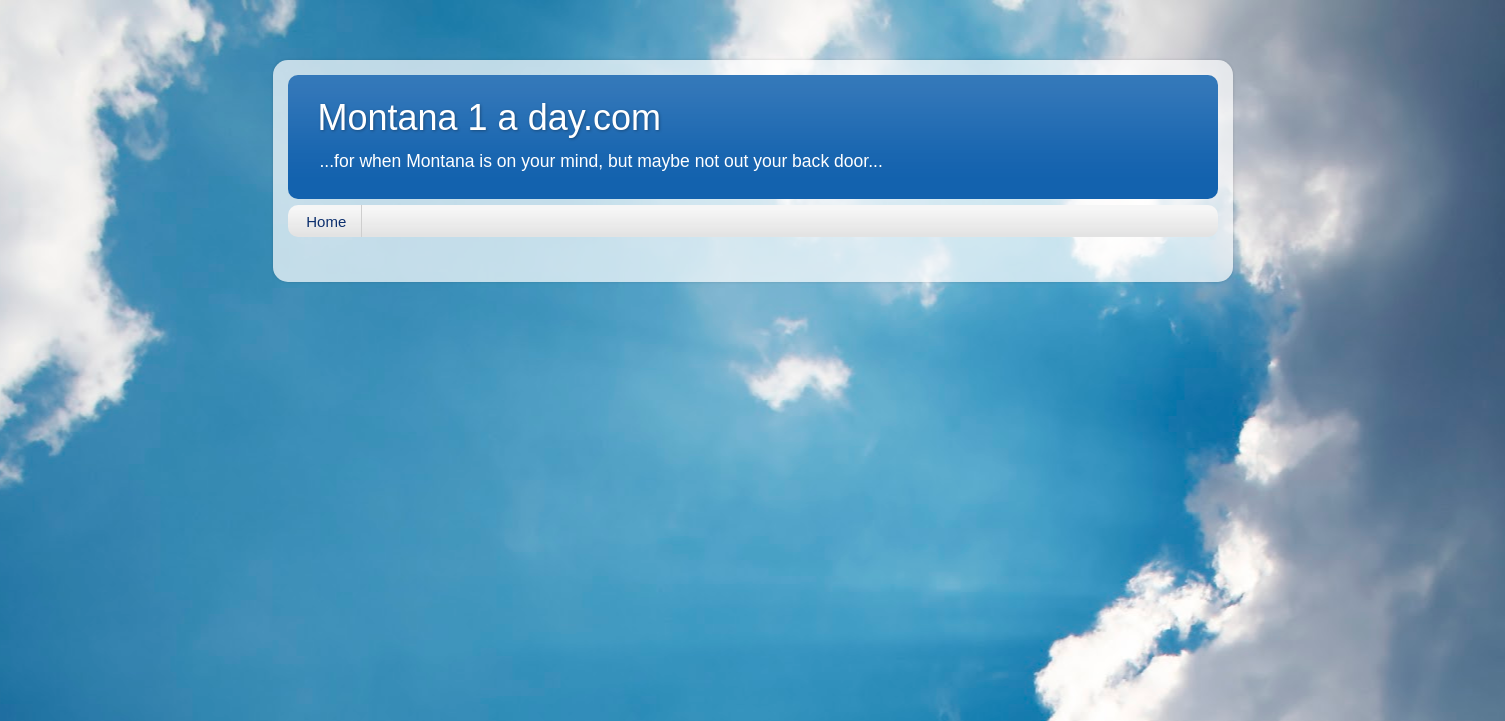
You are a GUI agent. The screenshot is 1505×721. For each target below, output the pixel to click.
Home (326, 221)
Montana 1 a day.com (490, 117)
